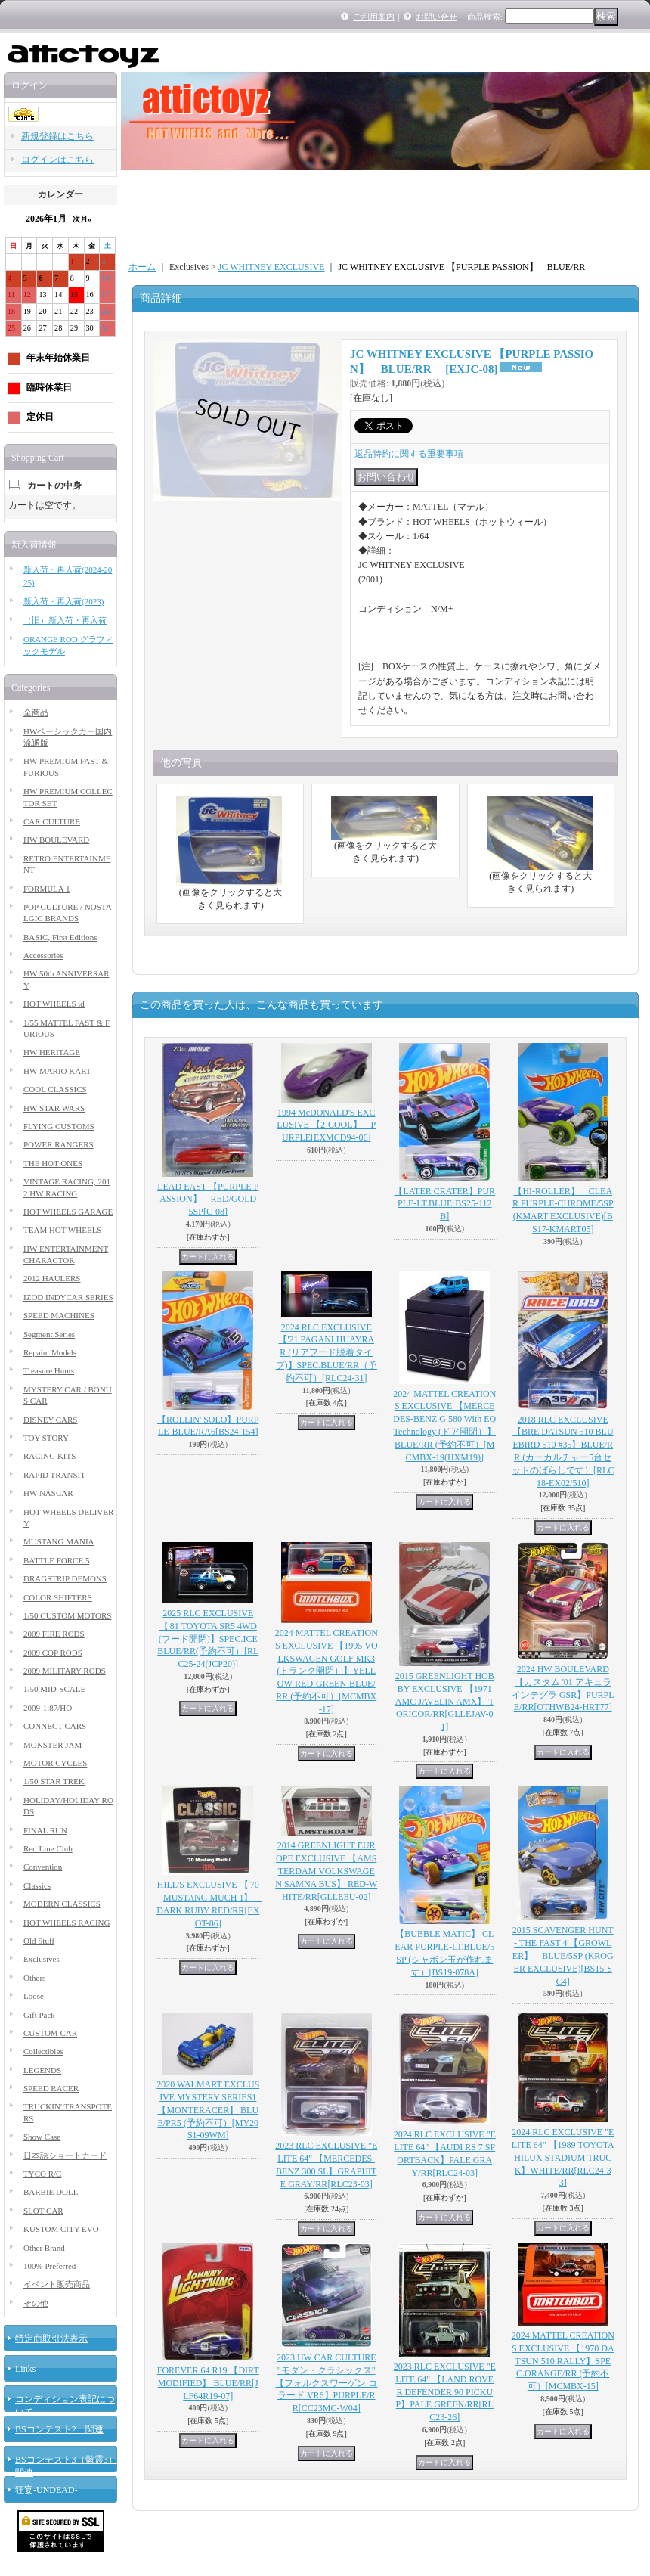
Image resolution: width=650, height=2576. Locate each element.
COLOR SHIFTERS (57, 1597)
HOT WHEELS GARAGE (68, 1211)
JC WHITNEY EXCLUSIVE (271, 267)
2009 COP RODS (52, 1652)
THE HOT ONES (52, 1163)
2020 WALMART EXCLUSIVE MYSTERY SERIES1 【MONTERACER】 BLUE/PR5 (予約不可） (207, 2109)
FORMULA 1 (46, 888)
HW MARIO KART (57, 1070)
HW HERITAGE (51, 1052)
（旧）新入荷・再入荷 (65, 620)
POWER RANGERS (58, 1144)
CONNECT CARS (54, 1725)
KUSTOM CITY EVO (61, 2228)
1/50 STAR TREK (54, 1781)
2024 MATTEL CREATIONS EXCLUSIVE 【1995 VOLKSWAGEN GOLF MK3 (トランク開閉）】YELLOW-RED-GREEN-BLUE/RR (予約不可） (326, 1671)
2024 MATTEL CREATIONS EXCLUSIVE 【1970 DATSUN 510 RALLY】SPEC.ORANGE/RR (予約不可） (563, 2360)
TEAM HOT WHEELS (62, 1229)
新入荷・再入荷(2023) (63, 601)
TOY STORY (46, 1437)
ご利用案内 (374, 16)
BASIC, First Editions (60, 937)
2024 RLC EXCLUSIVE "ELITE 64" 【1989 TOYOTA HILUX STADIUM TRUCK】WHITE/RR (563, 2157)
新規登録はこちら (57, 136)
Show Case (41, 2136)
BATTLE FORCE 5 (56, 1560)
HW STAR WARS (54, 1108)
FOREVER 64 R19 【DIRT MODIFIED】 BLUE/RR (208, 2383)
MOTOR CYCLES (55, 1763)
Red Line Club (48, 1848)
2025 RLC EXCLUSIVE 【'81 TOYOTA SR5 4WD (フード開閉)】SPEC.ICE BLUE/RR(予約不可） (207, 1638)
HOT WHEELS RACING (66, 1922)
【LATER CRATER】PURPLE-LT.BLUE (444, 1204)
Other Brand (44, 2247)
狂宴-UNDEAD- (46, 2489)
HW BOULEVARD (56, 839)
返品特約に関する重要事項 (408, 453)
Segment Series (49, 1334)
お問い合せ (436, 16)
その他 (35, 2303)
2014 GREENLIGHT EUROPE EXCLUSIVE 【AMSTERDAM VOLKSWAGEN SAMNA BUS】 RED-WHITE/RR (326, 1870)
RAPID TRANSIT (54, 1474)
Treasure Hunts (48, 1370)
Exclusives (41, 1958)
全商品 (35, 712)
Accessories (43, 955)
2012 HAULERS (51, 1278)
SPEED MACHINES (58, 1315)
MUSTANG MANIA (58, 1541)
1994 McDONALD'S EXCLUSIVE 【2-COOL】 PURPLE (326, 1125)
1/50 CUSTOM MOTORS (67, 1615)
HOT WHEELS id (54, 1003)
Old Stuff (38, 1940)
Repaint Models (49, 1352)
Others (34, 1977)
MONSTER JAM (52, 1744)
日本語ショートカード (65, 2155)
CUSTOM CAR (50, 2033)
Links (25, 2368)
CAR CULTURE (51, 821)
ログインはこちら (57, 159)
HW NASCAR (48, 1492)
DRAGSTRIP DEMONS (65, 1578)
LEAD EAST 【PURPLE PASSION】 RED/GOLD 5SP (207, 1199)
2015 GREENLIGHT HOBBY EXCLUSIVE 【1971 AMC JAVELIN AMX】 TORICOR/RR (444, 1701)
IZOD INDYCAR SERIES (68, 1297)
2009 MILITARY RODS (64, 1670)
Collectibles (43, 2051)
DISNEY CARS (50, 1419)
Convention (42, 1866)
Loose (33, 1995)
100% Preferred (49, 2265)
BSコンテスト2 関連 (59, 2429)
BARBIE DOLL (50, 2191)
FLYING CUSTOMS (58, 1126)
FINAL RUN (45, 1830)
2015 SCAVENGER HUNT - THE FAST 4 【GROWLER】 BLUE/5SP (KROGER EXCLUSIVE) (563, 1955)
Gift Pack (39, 2014)
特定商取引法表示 (51, 2338)
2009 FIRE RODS (54, 1633)
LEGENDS (42, 2070)
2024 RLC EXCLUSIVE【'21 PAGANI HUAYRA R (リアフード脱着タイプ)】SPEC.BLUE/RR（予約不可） (326, 1352)
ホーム (142, 267)
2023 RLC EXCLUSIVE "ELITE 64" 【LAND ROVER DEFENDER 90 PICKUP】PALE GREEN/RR (445, 2391)
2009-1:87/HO (47, 1707)
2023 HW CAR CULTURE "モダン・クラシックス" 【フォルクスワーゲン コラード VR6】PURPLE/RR (326, 2382)
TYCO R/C (42, 2173)
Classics (37, 1885)
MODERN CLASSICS (62, 1903)
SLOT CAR (43, 2210)
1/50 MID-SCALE (54, 1688)
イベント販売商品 (56, 2284)
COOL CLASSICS (55, 1089)
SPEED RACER (51, 2088)
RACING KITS (49, 1455)
